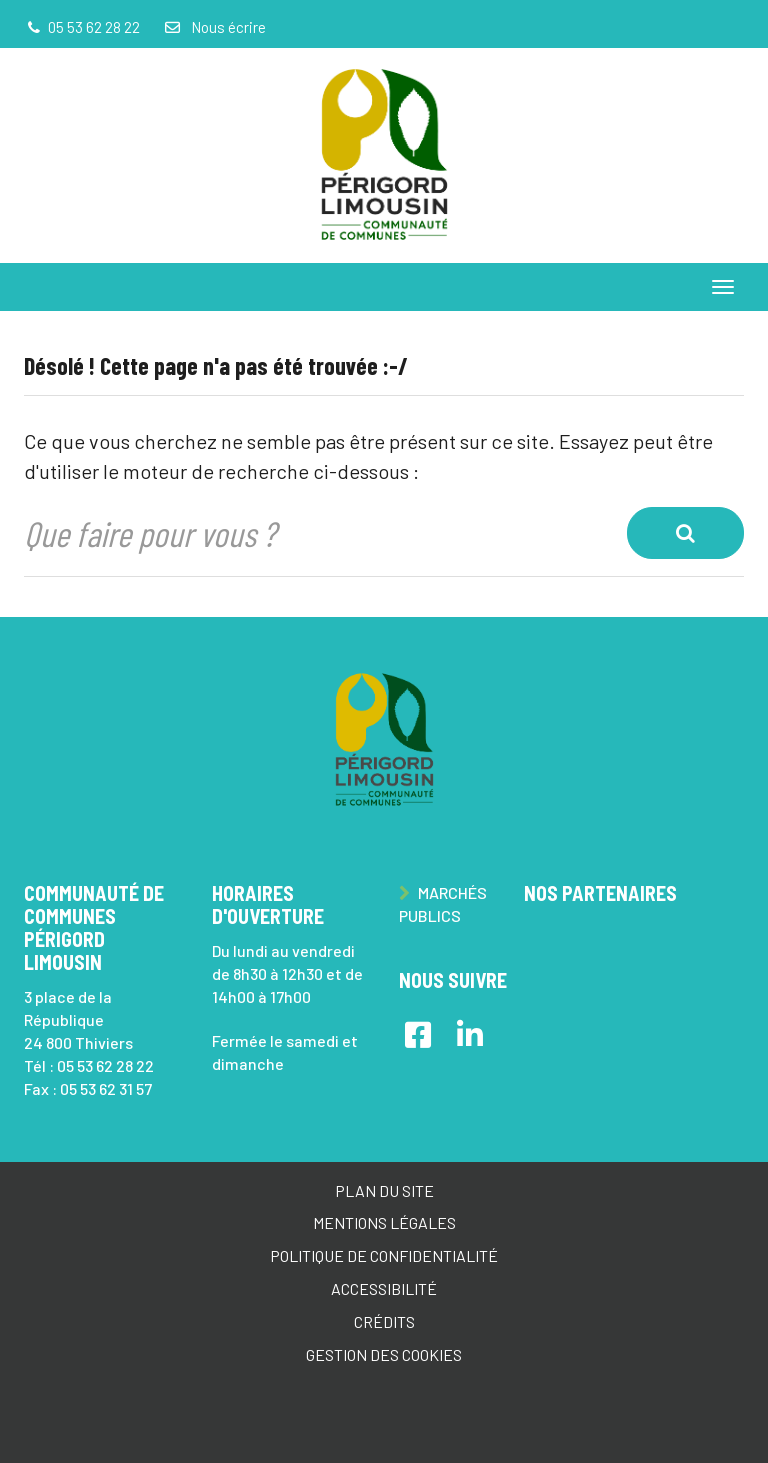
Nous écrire (214, 27)
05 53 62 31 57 (106, 1088)
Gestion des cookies (384, 1354)
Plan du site (384, 1190)
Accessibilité (384, 1288)
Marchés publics (443, 904)
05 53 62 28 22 (105, 1065)
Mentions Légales (384, 1222)
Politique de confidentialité (384, 1255)
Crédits (384, 1321)
